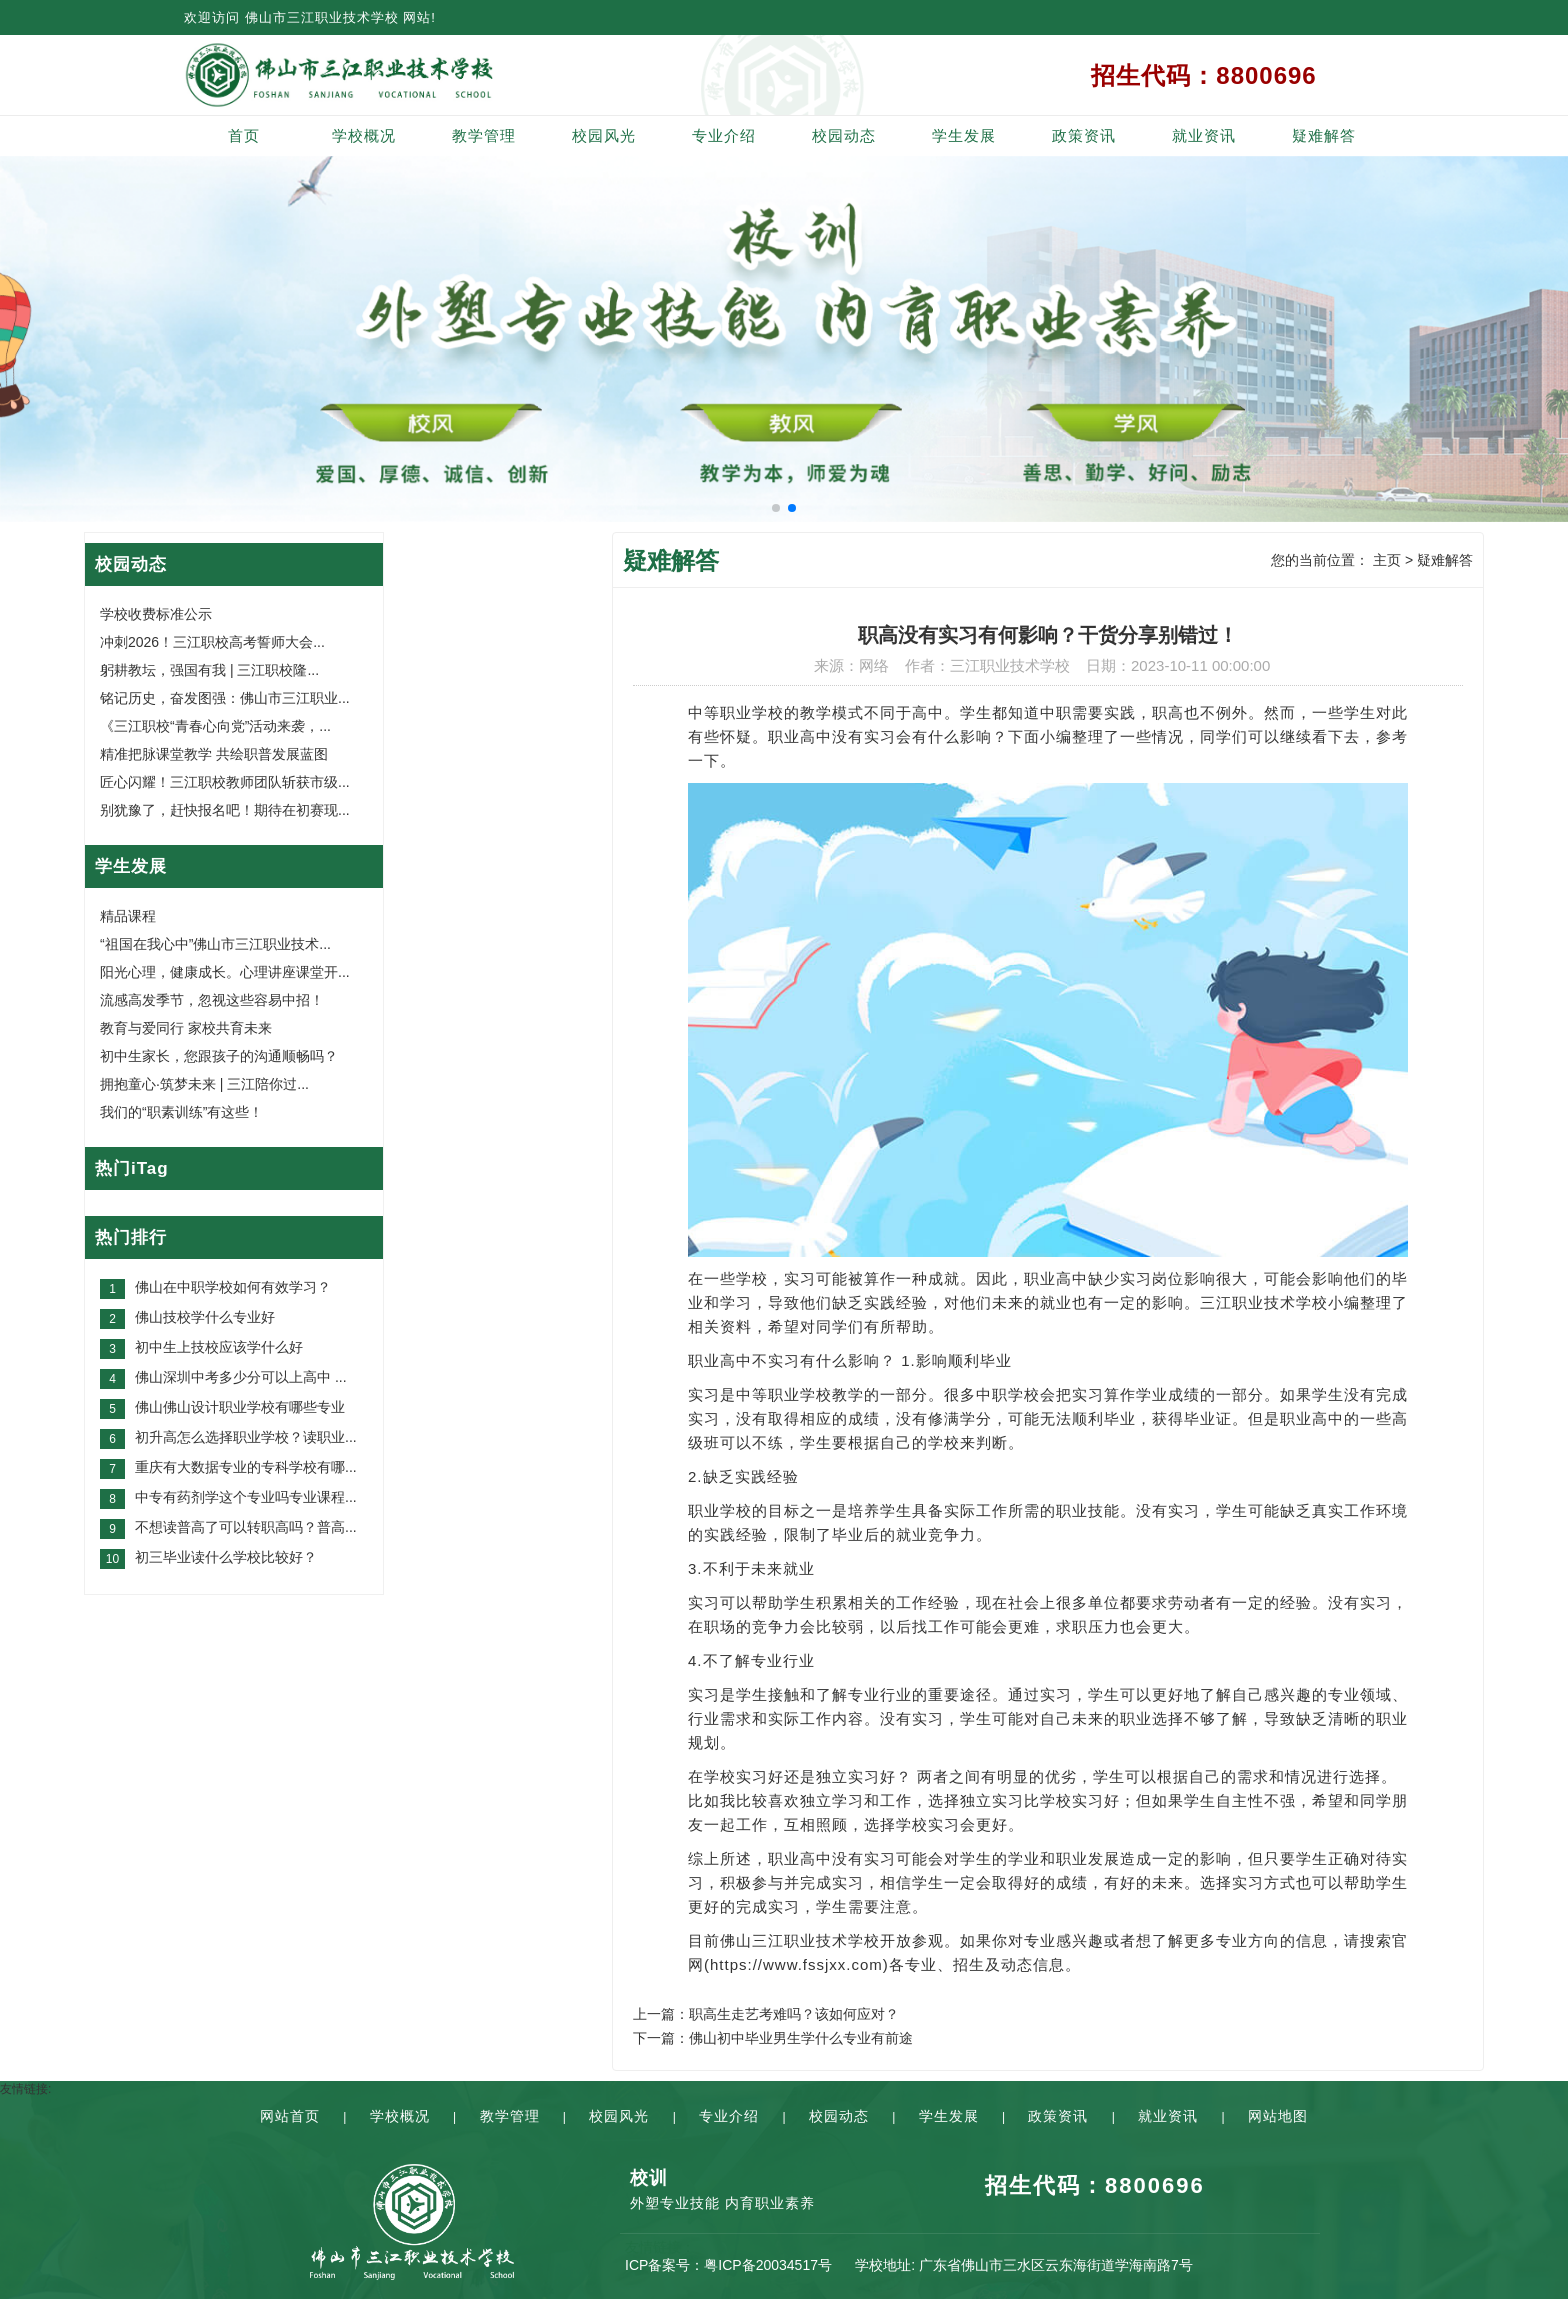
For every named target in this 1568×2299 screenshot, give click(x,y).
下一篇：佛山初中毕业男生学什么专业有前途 (773, 2038)
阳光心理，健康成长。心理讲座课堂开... (225, 972)
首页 (244, 135)
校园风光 (604, 135)
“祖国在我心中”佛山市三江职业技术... (215, 944)
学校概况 (364, 135)
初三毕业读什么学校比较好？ (226, 1557)
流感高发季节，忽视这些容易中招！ (212, 1000)
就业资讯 (1204, 135)
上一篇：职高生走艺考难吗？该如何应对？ (766, 2014)
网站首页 (290, 2116)
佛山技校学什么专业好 (205, 1317)
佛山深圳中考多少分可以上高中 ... (241, 1377)
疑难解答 (1324, 135)
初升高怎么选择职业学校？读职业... (246, 1437)
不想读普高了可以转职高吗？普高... (246, 1527)
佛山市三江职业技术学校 (322, 17)
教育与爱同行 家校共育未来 (186, 1028)
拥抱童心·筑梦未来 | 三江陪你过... (204, 1084)
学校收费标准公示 (156, 614)
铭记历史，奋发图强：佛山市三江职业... (225, 698)
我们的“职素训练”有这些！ (181, 1112)
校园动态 (844, 135)
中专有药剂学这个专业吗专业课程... (246, 1497)
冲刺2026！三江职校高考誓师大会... (212, 642)
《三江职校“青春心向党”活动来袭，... (215, 726)
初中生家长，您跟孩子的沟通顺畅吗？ (219, 1056)
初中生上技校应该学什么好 (219, 1347)
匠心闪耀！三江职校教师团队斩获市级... (225, 782)
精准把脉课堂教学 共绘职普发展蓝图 (214, 754)
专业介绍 (724, 135)
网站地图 (1278, 2116)
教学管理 (484, 135)
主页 (1387, 560)
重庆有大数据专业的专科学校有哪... (246, 1467)
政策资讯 (1084, 135)
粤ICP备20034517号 (768, 2265)
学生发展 (964, 135)
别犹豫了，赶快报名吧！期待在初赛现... (225, 810)
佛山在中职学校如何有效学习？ (233, 1287)
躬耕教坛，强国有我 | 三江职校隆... (209, 670)
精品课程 (128, 916)
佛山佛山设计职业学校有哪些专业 (240, 1407)
